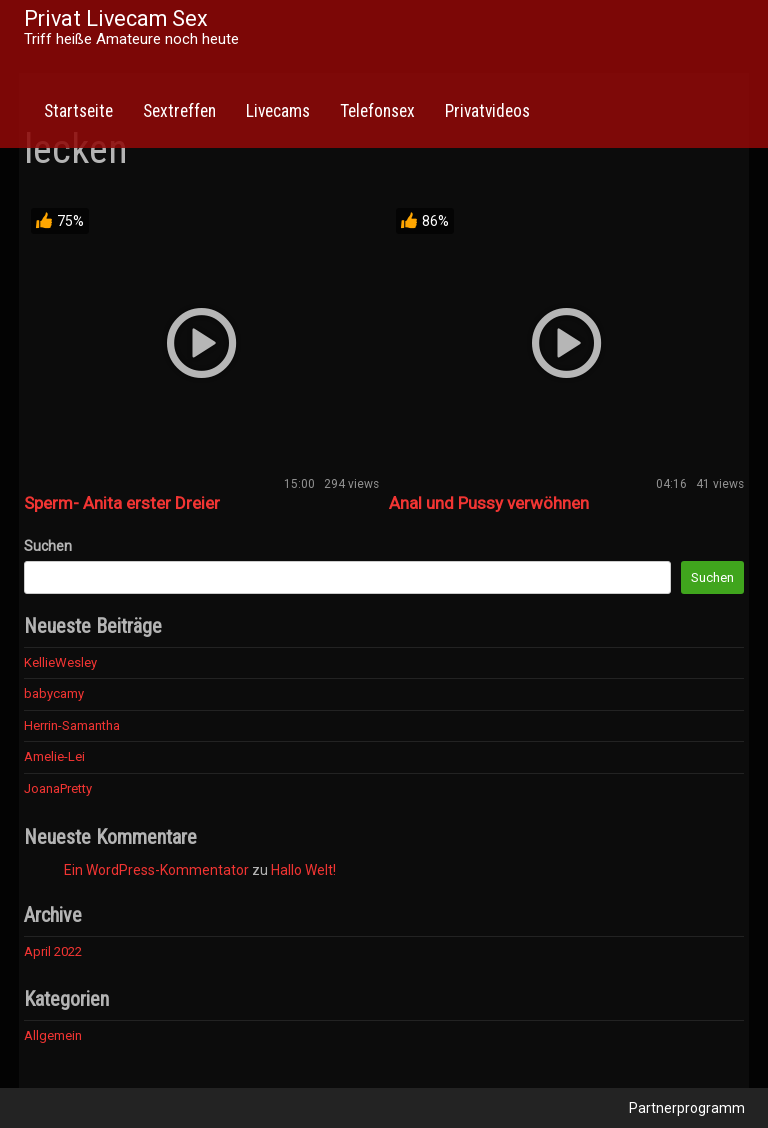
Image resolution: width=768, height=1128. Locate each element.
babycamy (54, 693)
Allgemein (53, 1035)
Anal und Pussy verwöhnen (489, 503)
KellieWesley (60, 662)
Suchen (48, 546)
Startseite (78, 111)
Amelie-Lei (54, 756)
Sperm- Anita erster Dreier (122, 503)
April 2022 (53, 951)
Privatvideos (487, 111)
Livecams (278, 111)
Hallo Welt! (303, 870)
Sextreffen (179, 111)
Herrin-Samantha (72, 725)
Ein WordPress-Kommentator (156, 870)
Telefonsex (377, 111)
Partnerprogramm (687, 1108)
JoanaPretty (58, 788)
